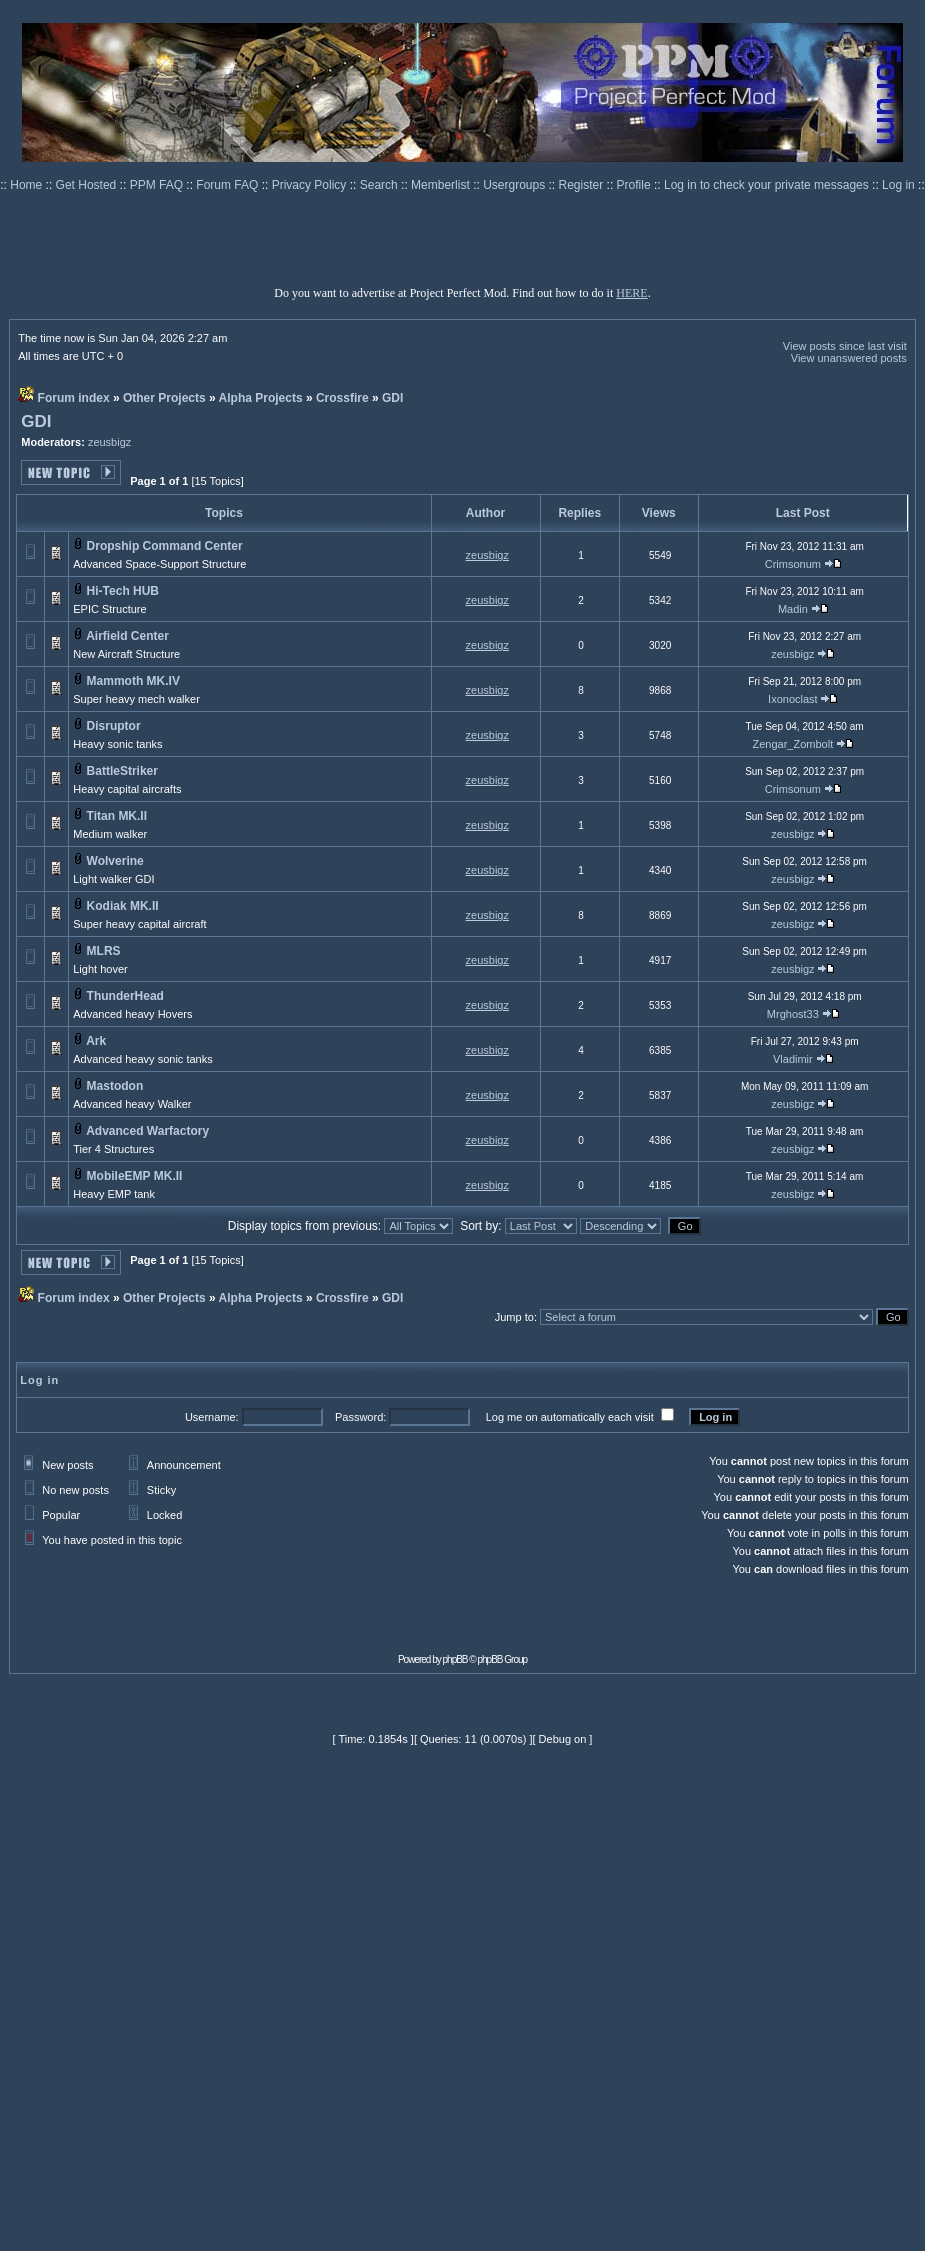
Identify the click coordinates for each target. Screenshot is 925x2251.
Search (380, 185)
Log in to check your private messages (768, 185)
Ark (96, 1041)
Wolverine (115, 861)
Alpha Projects (261, 398)
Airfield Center (127, 636)
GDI (392, 398)
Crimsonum (793, 564)
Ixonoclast (793, 699)
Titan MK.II (117, 816)
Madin (793, 609)
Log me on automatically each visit (570, 1417)
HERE (631, 293)
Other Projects (164, 398)
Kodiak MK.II (123, 906)
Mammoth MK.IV (133, 681)
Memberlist (442, 185)
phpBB (455, 1659)
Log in (898, 185)
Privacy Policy (311, 185)
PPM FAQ (158, 185)
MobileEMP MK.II (135, 1176)
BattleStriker (122, 771)
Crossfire (342, 398)
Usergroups (515, 185)
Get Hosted (88, 185)
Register (583, 185)
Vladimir (793, 1059)
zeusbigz (109, 442)
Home (27, 185)
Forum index (74, 398)
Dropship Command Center (165, 546)
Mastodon (115, 1086)
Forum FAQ (228, 185)
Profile (635, 185)
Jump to (514, 1317)
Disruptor (114, 726)
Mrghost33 (793, 1014)
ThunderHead (125, 996)
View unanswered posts (849, 358)
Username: (212, 1417)
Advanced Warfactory (147, 1131)
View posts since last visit (845, 346)
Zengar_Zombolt (793, 744)
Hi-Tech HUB (123, 591)
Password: (360, 1417)
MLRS (104, 951)
